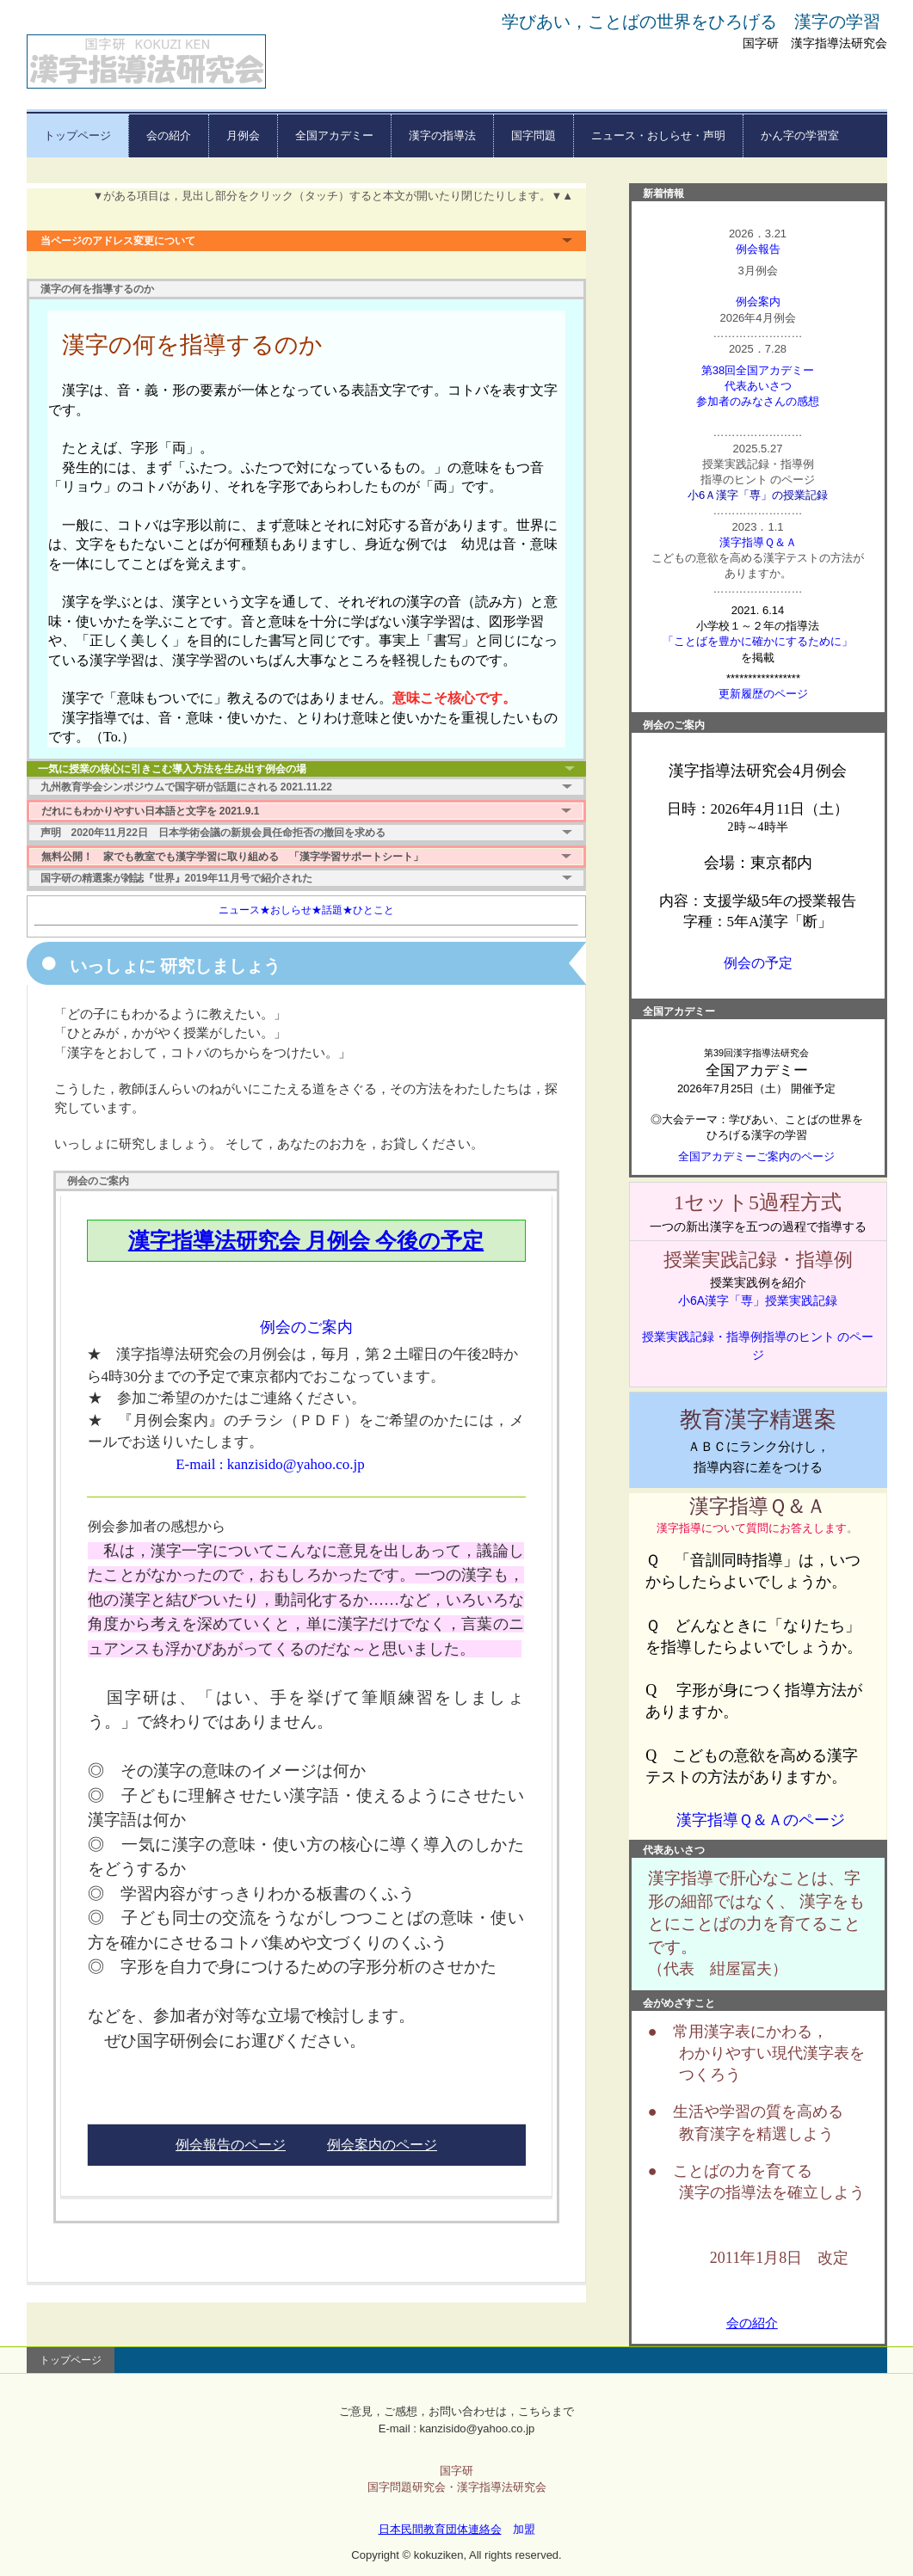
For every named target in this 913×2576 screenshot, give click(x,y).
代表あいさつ (758, 385)
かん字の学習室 (800, 135)
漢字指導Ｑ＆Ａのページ (760, 1820)
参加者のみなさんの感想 (757, 401)
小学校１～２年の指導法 (757, 625)
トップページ (77, 135)
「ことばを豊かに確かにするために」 (758, 641)
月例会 (243, 135)
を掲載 (757, 657)
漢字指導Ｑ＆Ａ (758, 542)
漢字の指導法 (442, 135)
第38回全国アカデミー (757, 370)
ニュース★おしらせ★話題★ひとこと (306, 910)
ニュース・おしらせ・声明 (658, 135)
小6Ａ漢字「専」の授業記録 (758, 495)
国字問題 (533, 135)
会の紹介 (168, 135)
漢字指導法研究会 (146, 61)
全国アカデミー (334, 135)
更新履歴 (741, 693)
